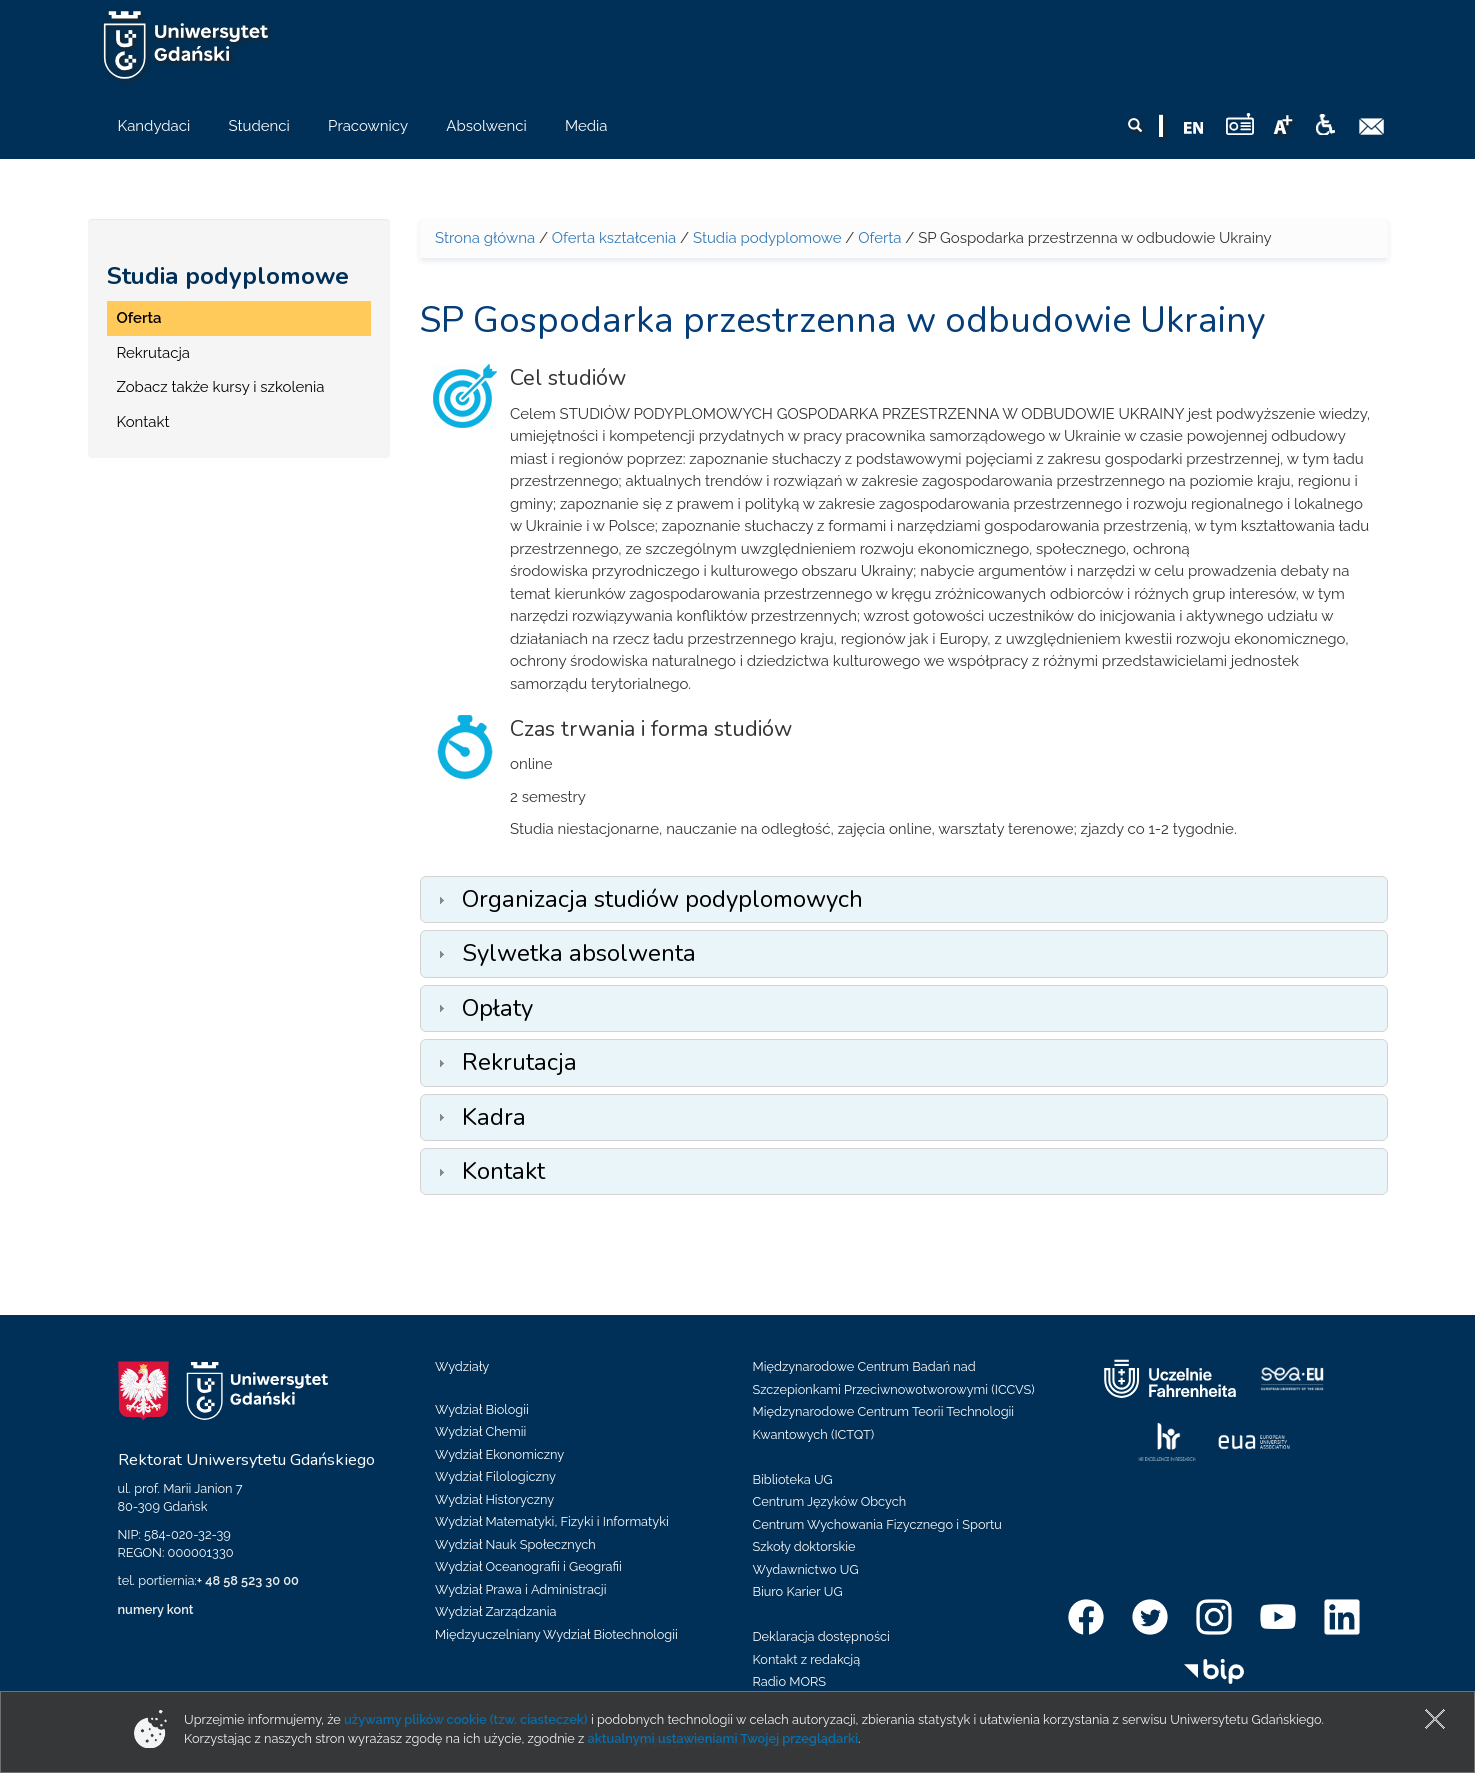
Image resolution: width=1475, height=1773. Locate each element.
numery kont (156, 1609)
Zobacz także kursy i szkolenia (221, 387)
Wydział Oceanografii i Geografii (528, 1566)
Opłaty (497, 1008)
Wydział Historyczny (494, 1499)
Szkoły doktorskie (804, 1546)
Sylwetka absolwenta (579, 953)
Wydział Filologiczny (495, 1476)
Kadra (494, 1117)
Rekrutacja (153, 353)
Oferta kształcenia (614, 238)
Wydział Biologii (482, 1409)
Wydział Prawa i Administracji (521, 1589)
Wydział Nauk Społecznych (515, 1544)
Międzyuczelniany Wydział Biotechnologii (556, 1634)
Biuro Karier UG (798, 1591)
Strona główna (485, 238)
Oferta (139, 318)
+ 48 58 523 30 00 (248, 1580)
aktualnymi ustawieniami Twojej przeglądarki (723, 1738)
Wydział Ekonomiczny (499, 1454)
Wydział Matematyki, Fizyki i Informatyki (552, 1521)
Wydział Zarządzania (495, 1611)
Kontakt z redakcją (807, 1659)
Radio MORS (790, 1681)
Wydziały (462, 1366)
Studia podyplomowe (228, 276)
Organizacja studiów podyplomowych (662, 899)
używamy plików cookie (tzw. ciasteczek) (466, 1719)
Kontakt (143, 422)
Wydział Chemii (480, 1431)
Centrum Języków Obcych (830, 1501)
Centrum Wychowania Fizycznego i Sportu (877, 1524)
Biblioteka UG (793, 1479)
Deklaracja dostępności (821, 1636)
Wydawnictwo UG (806, 1569)
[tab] (904, 899)
